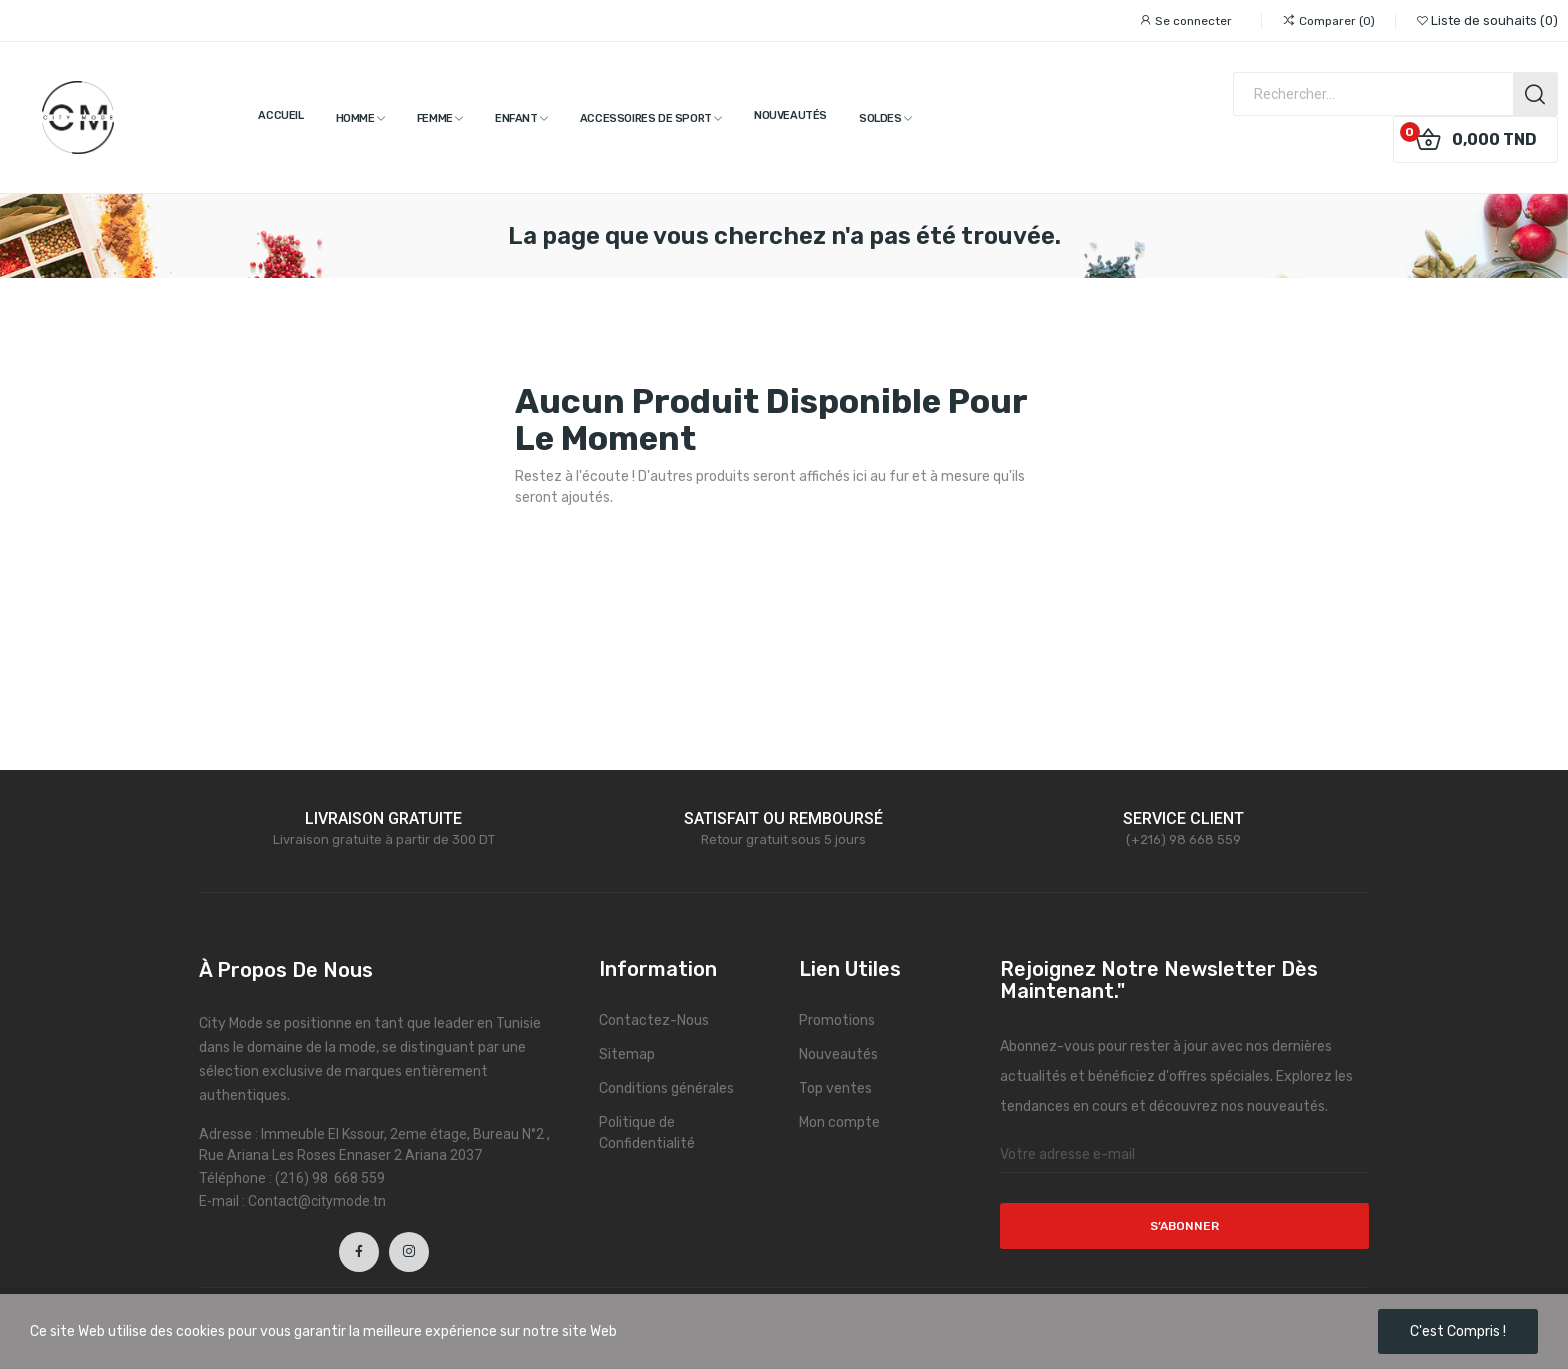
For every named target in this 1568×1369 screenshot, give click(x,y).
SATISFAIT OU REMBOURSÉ (783, 818)
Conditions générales (666, 1088)
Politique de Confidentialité (647, 1133)
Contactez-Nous (654, 1020)
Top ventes (835, 1088)
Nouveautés (838, 1054)
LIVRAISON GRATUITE (383, 818)
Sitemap (627, 1054)
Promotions (837, 1020)
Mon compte (839, 1122)
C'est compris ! (1458, 1331)
